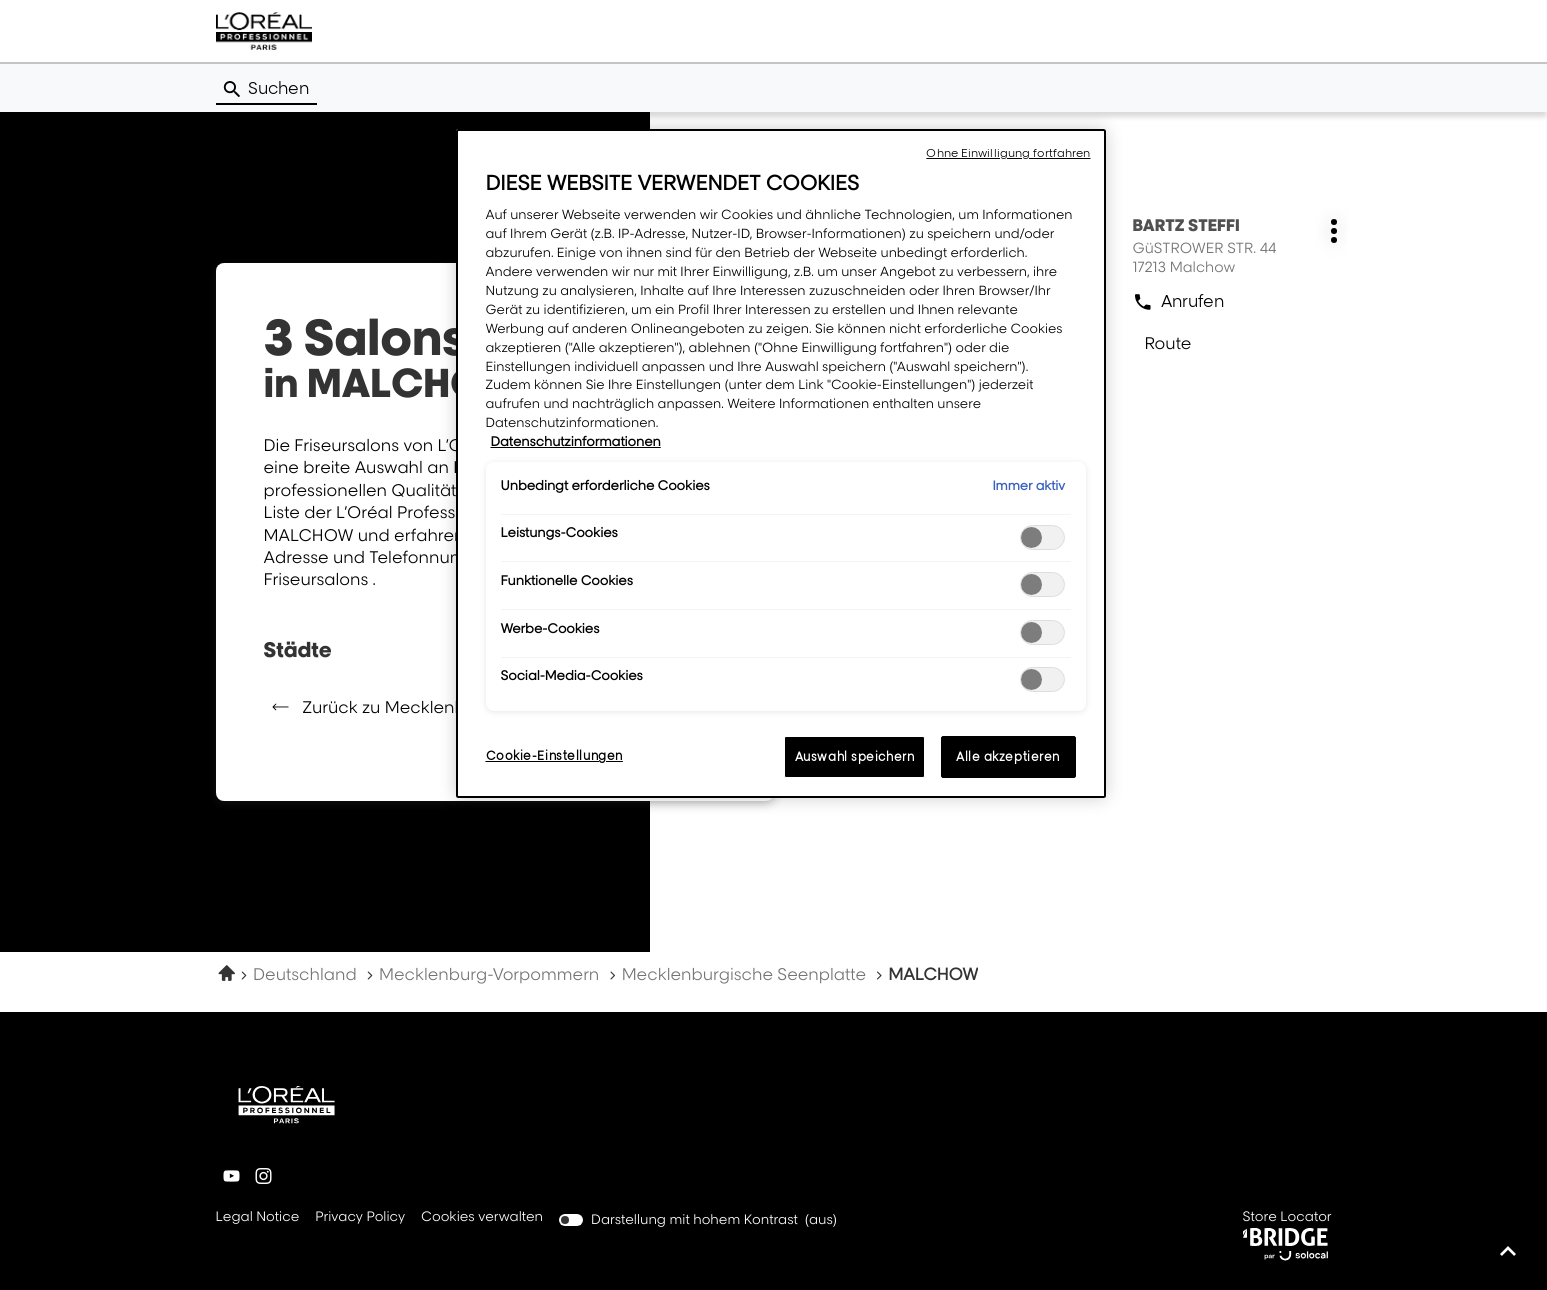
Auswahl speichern (855, 756)
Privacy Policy (360, 1218)
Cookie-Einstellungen (554, 755)
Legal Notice (258, 1218)
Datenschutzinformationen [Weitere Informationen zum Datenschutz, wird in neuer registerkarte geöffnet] (576, 442)
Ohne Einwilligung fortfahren (1008, 153)
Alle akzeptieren (1008, 756)
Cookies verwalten (482, 1217)
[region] (781, 463)
